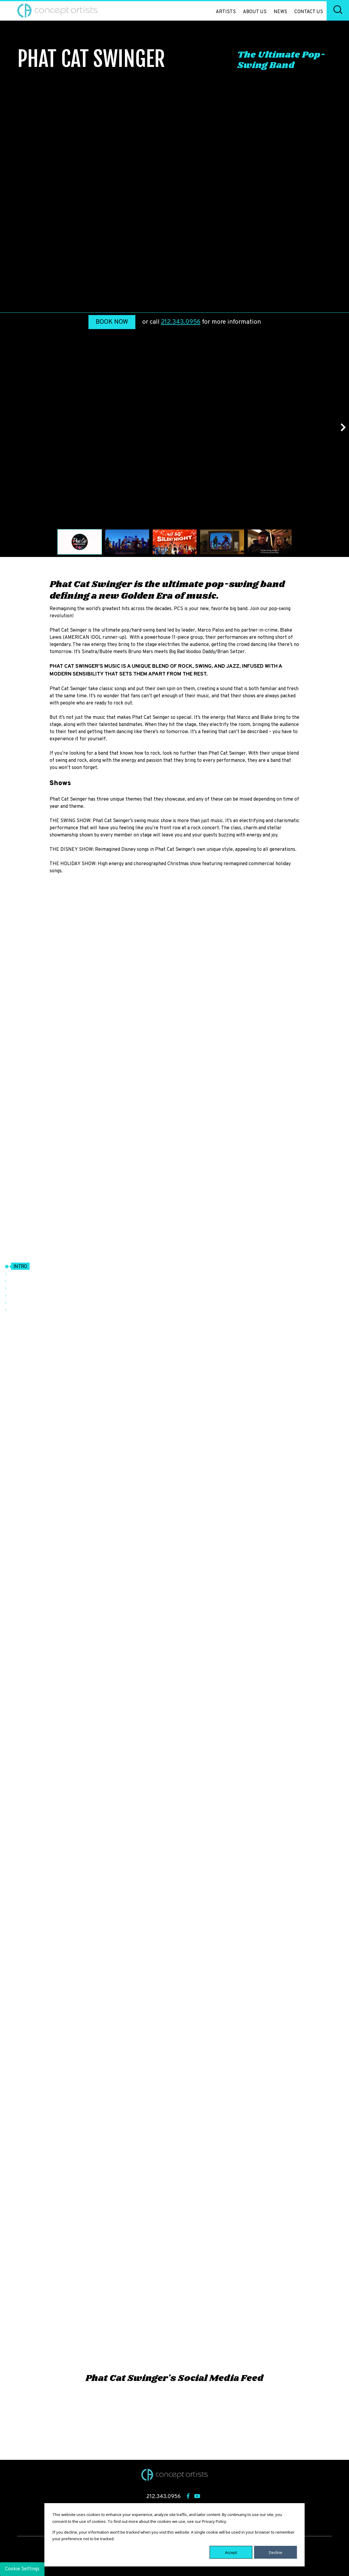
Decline (275, 2552)
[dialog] (175, 2534)
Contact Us (308, 12)
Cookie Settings (22, 2569)
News (280, 12)
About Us (255, 12)
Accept (231, 2552)
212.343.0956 (180, 322)
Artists (226, 12)
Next (340, 427)
